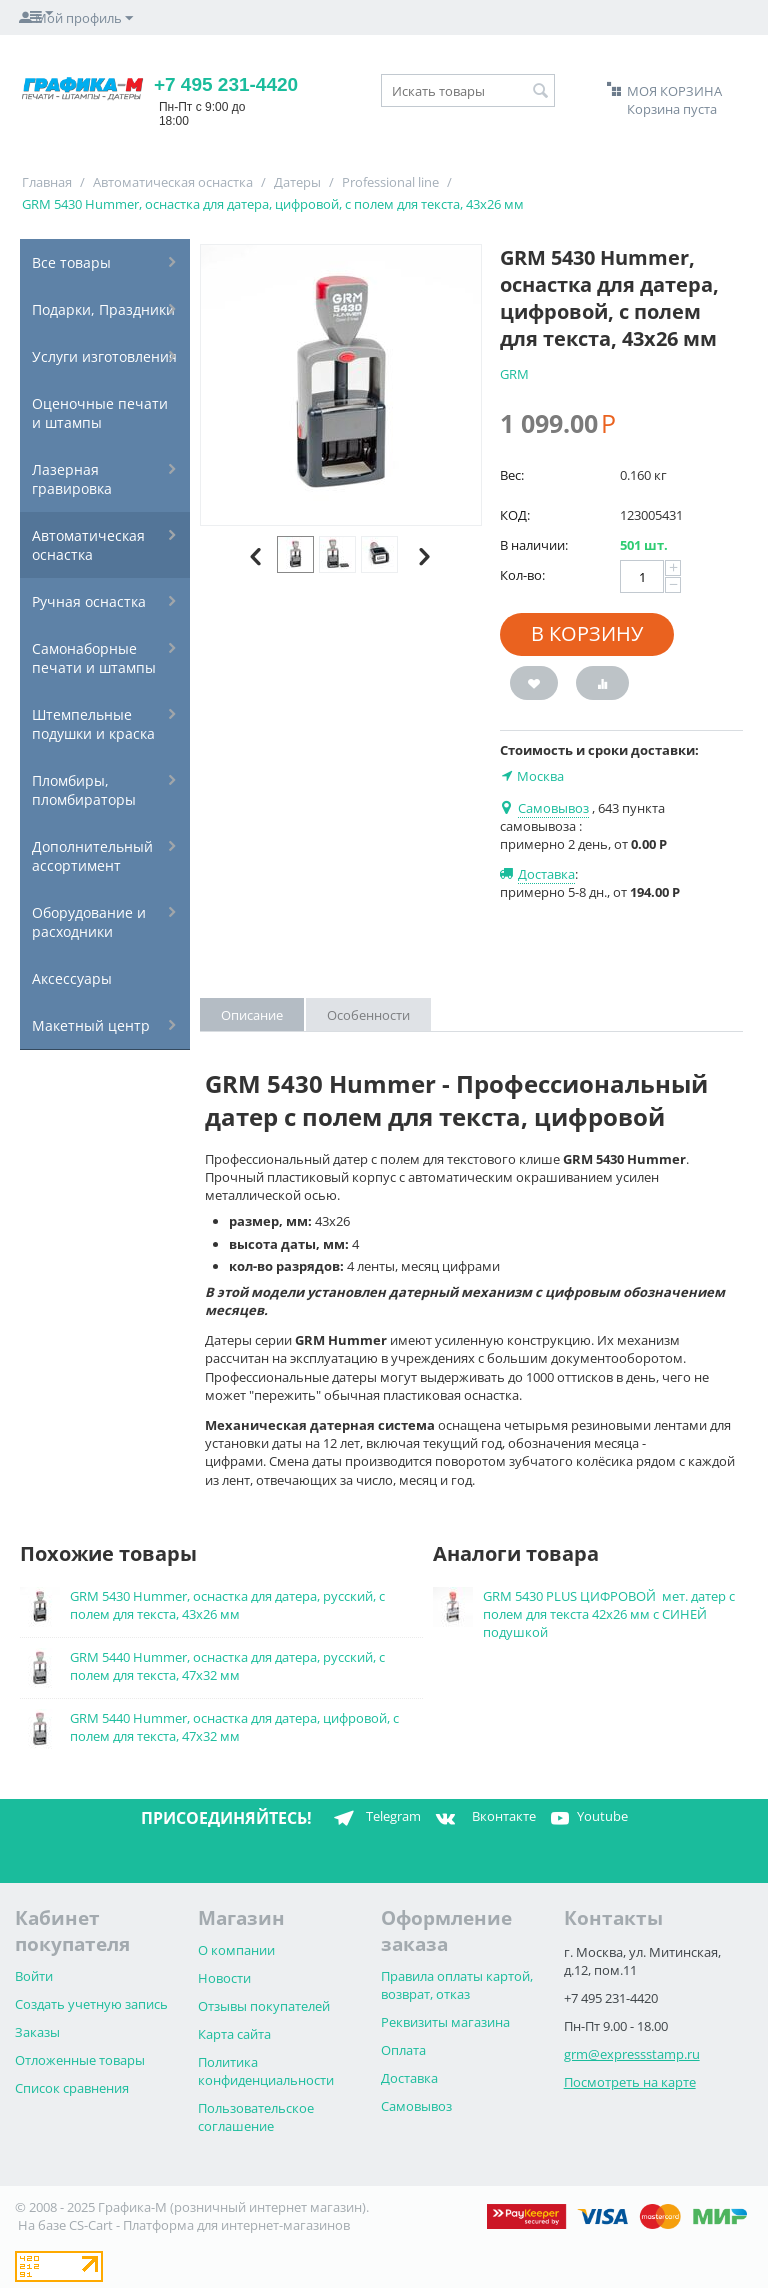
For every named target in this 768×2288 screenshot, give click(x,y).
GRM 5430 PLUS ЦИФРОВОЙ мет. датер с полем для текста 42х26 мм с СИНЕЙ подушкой (609, 1614)
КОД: (515, 515)
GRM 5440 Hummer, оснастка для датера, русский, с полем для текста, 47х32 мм (227, 1666)
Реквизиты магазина (445, 2022)
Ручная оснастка (89, 601)
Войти (34, 1976)
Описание (252, 1015)
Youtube (587, 1818)
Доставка (409, 2078)
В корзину (587, 633)
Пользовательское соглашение (256, 2117)
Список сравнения (72, 2088)
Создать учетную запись (91, 2004)
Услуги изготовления (104, 356)
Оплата (403, 2050)
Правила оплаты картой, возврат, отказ (457, 1985)
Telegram (374, 1818)
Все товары (71, 262)
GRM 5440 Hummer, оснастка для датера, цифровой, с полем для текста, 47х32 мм (234, 1727)
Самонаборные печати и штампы (94, 658)
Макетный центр (91, 1025)
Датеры (297, 182)
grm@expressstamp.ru (632, 2054)
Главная (47, 182)
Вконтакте (483, 1818)
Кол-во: (522, 575)
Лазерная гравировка (72, 479)
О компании (236, 1950)
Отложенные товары (80, 2060)
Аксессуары (72, 978)
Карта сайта (234, 2034)
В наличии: (534, 545)
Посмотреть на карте (630, 2082)
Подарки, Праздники (103, 309)
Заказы (37, 2032)
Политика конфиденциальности (266, 2071)
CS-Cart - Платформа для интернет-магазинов (209, 2225)
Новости (224, 1978)
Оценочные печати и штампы (100, 413)
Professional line (390, 182)
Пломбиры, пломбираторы (84, 790)
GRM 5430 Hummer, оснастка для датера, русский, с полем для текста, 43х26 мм (227, 1605)
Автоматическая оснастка (173, 182)
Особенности (368, 1015)
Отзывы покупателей (264, 2006)
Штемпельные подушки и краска (93, 724)
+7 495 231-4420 (226, 84)
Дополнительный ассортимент (92, 856)
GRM (514, 374)
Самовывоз (416, 2106)
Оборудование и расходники (89, 922)
